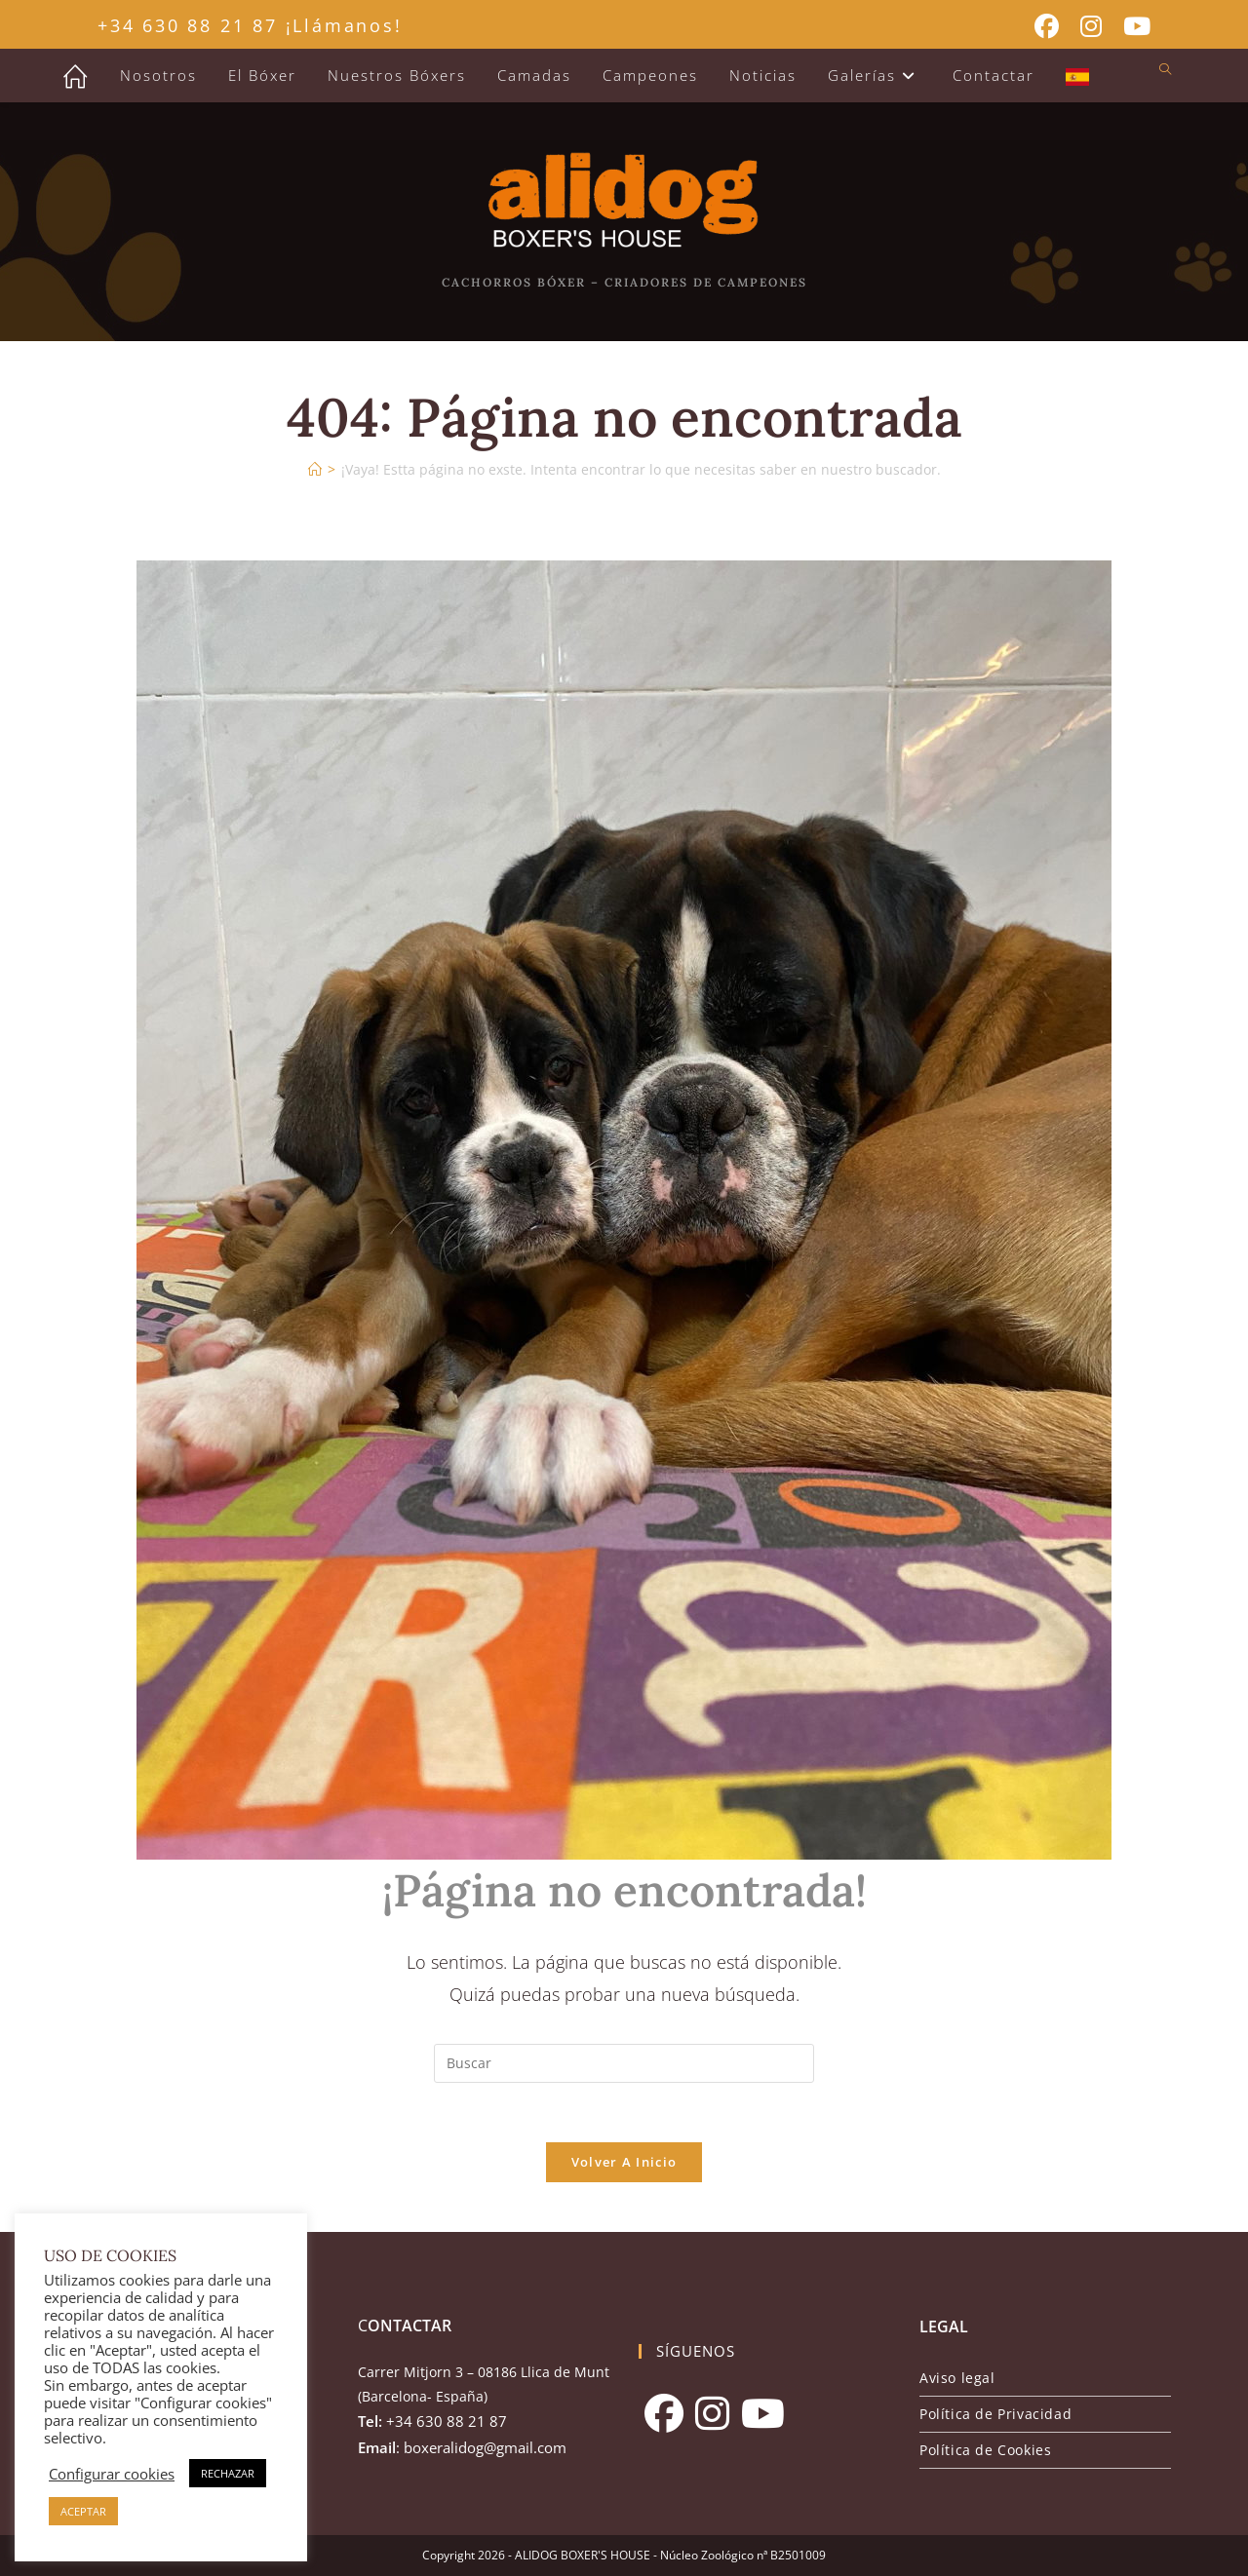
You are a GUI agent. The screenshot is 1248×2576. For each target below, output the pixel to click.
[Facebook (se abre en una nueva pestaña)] (1047, 27)
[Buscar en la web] (1165, 70)
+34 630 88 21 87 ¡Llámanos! (250, 25)
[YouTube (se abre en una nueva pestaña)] (1131, 27)
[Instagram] (712, 2413)
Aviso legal (957, 2377)
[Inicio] (315, 469)
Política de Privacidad (995, 2413)
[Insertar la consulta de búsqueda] (624, 2063)
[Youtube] (763, 2413)
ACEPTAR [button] (83, 2511)
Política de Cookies (985, 2450)
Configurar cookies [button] (112, 2473)
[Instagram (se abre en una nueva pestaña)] (1091, 27)
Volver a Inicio (624, 2162)
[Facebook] (663, 2413)
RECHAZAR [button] (227, 2473)
